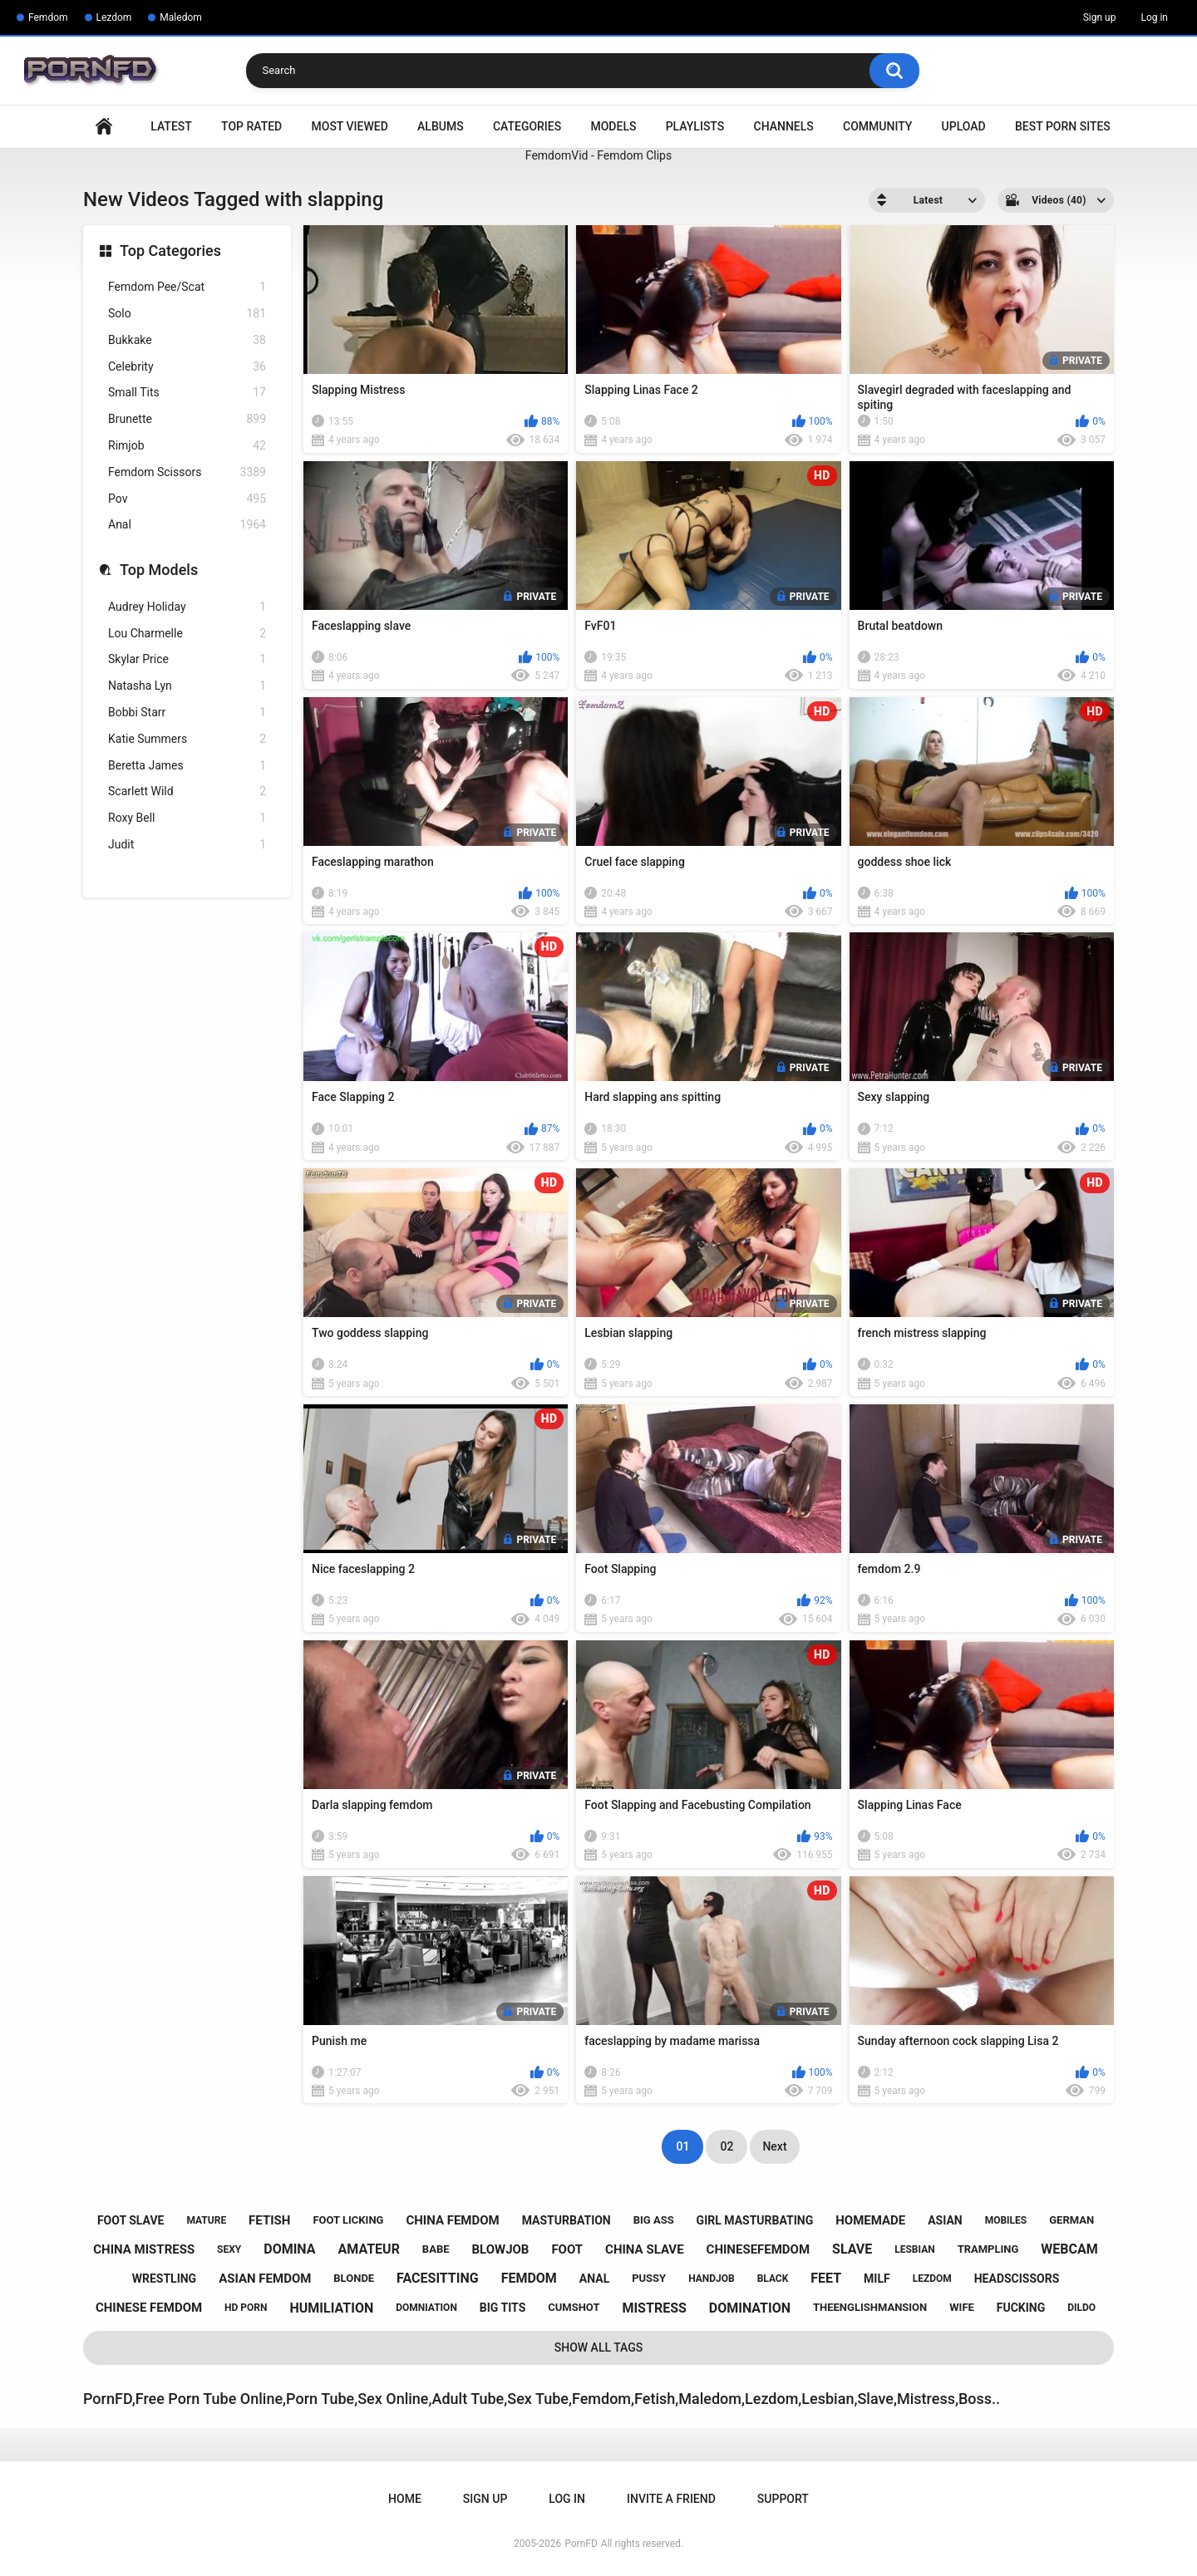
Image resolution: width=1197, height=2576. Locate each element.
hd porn (245, 2307)
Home (104, 127)
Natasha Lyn (187, 686)
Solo (187, 314)
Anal (187, 525)
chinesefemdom (758, 2249)
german (1071, 2220)
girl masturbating (755, 2220)
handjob (711, 2278)
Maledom (180, 17)
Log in (1154, 17)
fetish (269, 2220)
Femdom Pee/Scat (187, 287)
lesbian (914, 2249)
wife (961, 2307)
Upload (964, 126)
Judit (187, 845)
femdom (529, 2278)
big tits (502, 2307)
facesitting (438, 2278)
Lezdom (114, 17)
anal (594, 2278)
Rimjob (187, 446)
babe (436, 2249)
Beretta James (187, 766)
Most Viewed (350, 126)
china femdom (452, 2220)
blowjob (500, 2249)
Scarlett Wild (187, 791)
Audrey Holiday (187, 607)
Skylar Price (187, 659)
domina (289, 2249)
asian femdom (265, 2278)
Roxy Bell (187, 818)
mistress (654, 2308)
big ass (653, 2220)
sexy (229, 2249)
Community (877, 126)
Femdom (48, 17)
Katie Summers (187, 739)
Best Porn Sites (1063, 126)
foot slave (131, 2220)
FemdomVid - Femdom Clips (598, 155)
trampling (988, 2249)
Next (774, 2146)
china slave (644, 2249)
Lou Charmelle (187, 634)
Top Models (159, 569)
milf (877, 2278)
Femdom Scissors (187, 472)
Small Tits (187, 393)
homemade (870, 2220)
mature (206, 2220)
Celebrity (187, 367)
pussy (649, 2278)
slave (852, 2249)
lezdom (932, 2278)
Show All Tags (598, 2347)
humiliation (331, 2308)
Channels (784, 126)
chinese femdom (149, 2307)
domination (750, 2308)
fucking (1021, 2307)
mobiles (1006, 2220)
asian (945, 2220)
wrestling (164, 2278)
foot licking (348, 2220)
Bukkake (187, 340)
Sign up (1099, 17)
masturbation (566, 2220)
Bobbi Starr (187, 712)
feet (825, 2278)
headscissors (1017, 2278)
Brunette (187, 419)
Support (783, 2498)
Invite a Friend (671, 2498)
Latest (171, 126)
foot (567, 2249)
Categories (527, 126)
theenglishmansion (870, 2307)
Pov (187, 499)
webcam (1069, 2249)
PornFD (581, 2543)
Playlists (695, 126)
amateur (369, 2249)
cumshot (573, 2307)
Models (613, 126)
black (773, 2278)
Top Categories (170, 250)
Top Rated (251, 126)
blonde (353, 2278)
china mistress (144, 2249)
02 (726, 2146)
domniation (426, 2307)
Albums (440, 126)
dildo (1081, 2307)
